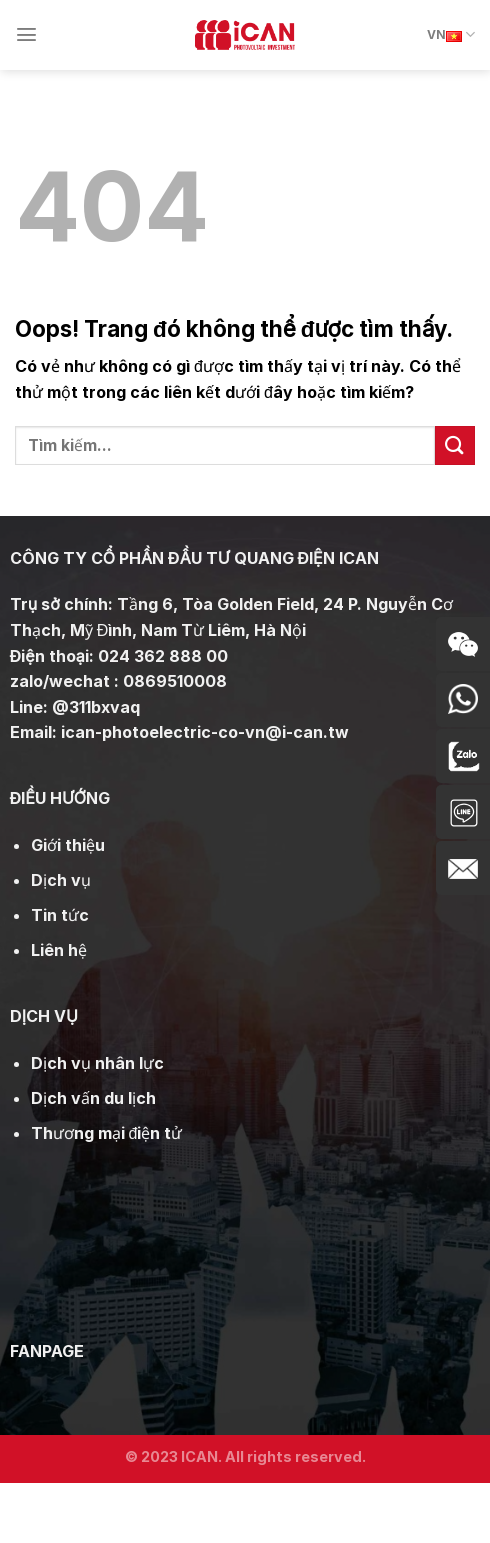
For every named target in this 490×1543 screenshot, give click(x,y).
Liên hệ (59, 950)
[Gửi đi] (455, 445)
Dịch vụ (61, 880)
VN (451, 34)
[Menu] (26, 34)
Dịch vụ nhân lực (97, 1063)
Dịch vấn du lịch (93, 1098)
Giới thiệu (68, 845)
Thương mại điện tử (107, 1133)
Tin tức (60, 915)
